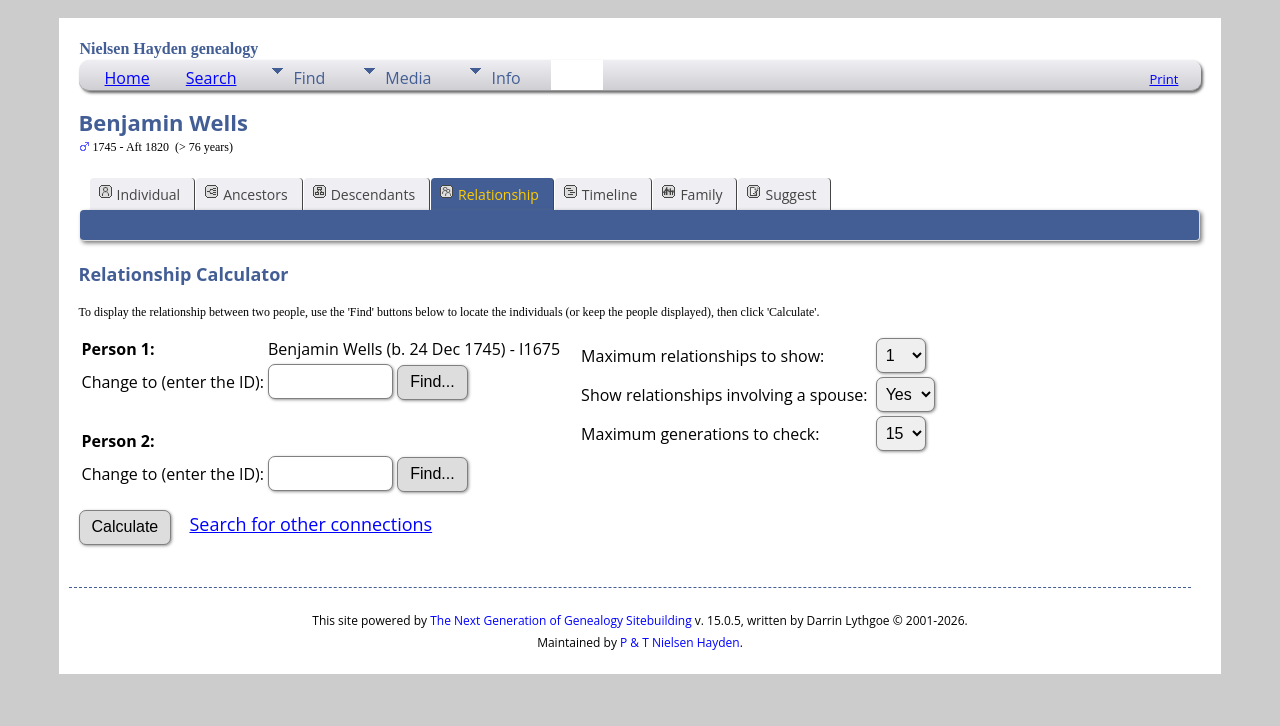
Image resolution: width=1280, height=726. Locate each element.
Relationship (489, 193)
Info (505, 78)
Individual (140, 193)
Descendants (364, 193)
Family (692, 193)
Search (211, 78)
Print (1163, 79)
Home (127, 78)
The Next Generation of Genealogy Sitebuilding (561, 620)
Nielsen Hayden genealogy (169, 48)
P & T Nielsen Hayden (680, 642)
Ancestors (246, 193)
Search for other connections (310, 524)
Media (408, 78)
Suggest (781, 193)
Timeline (601, 193)
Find (309, 78)
